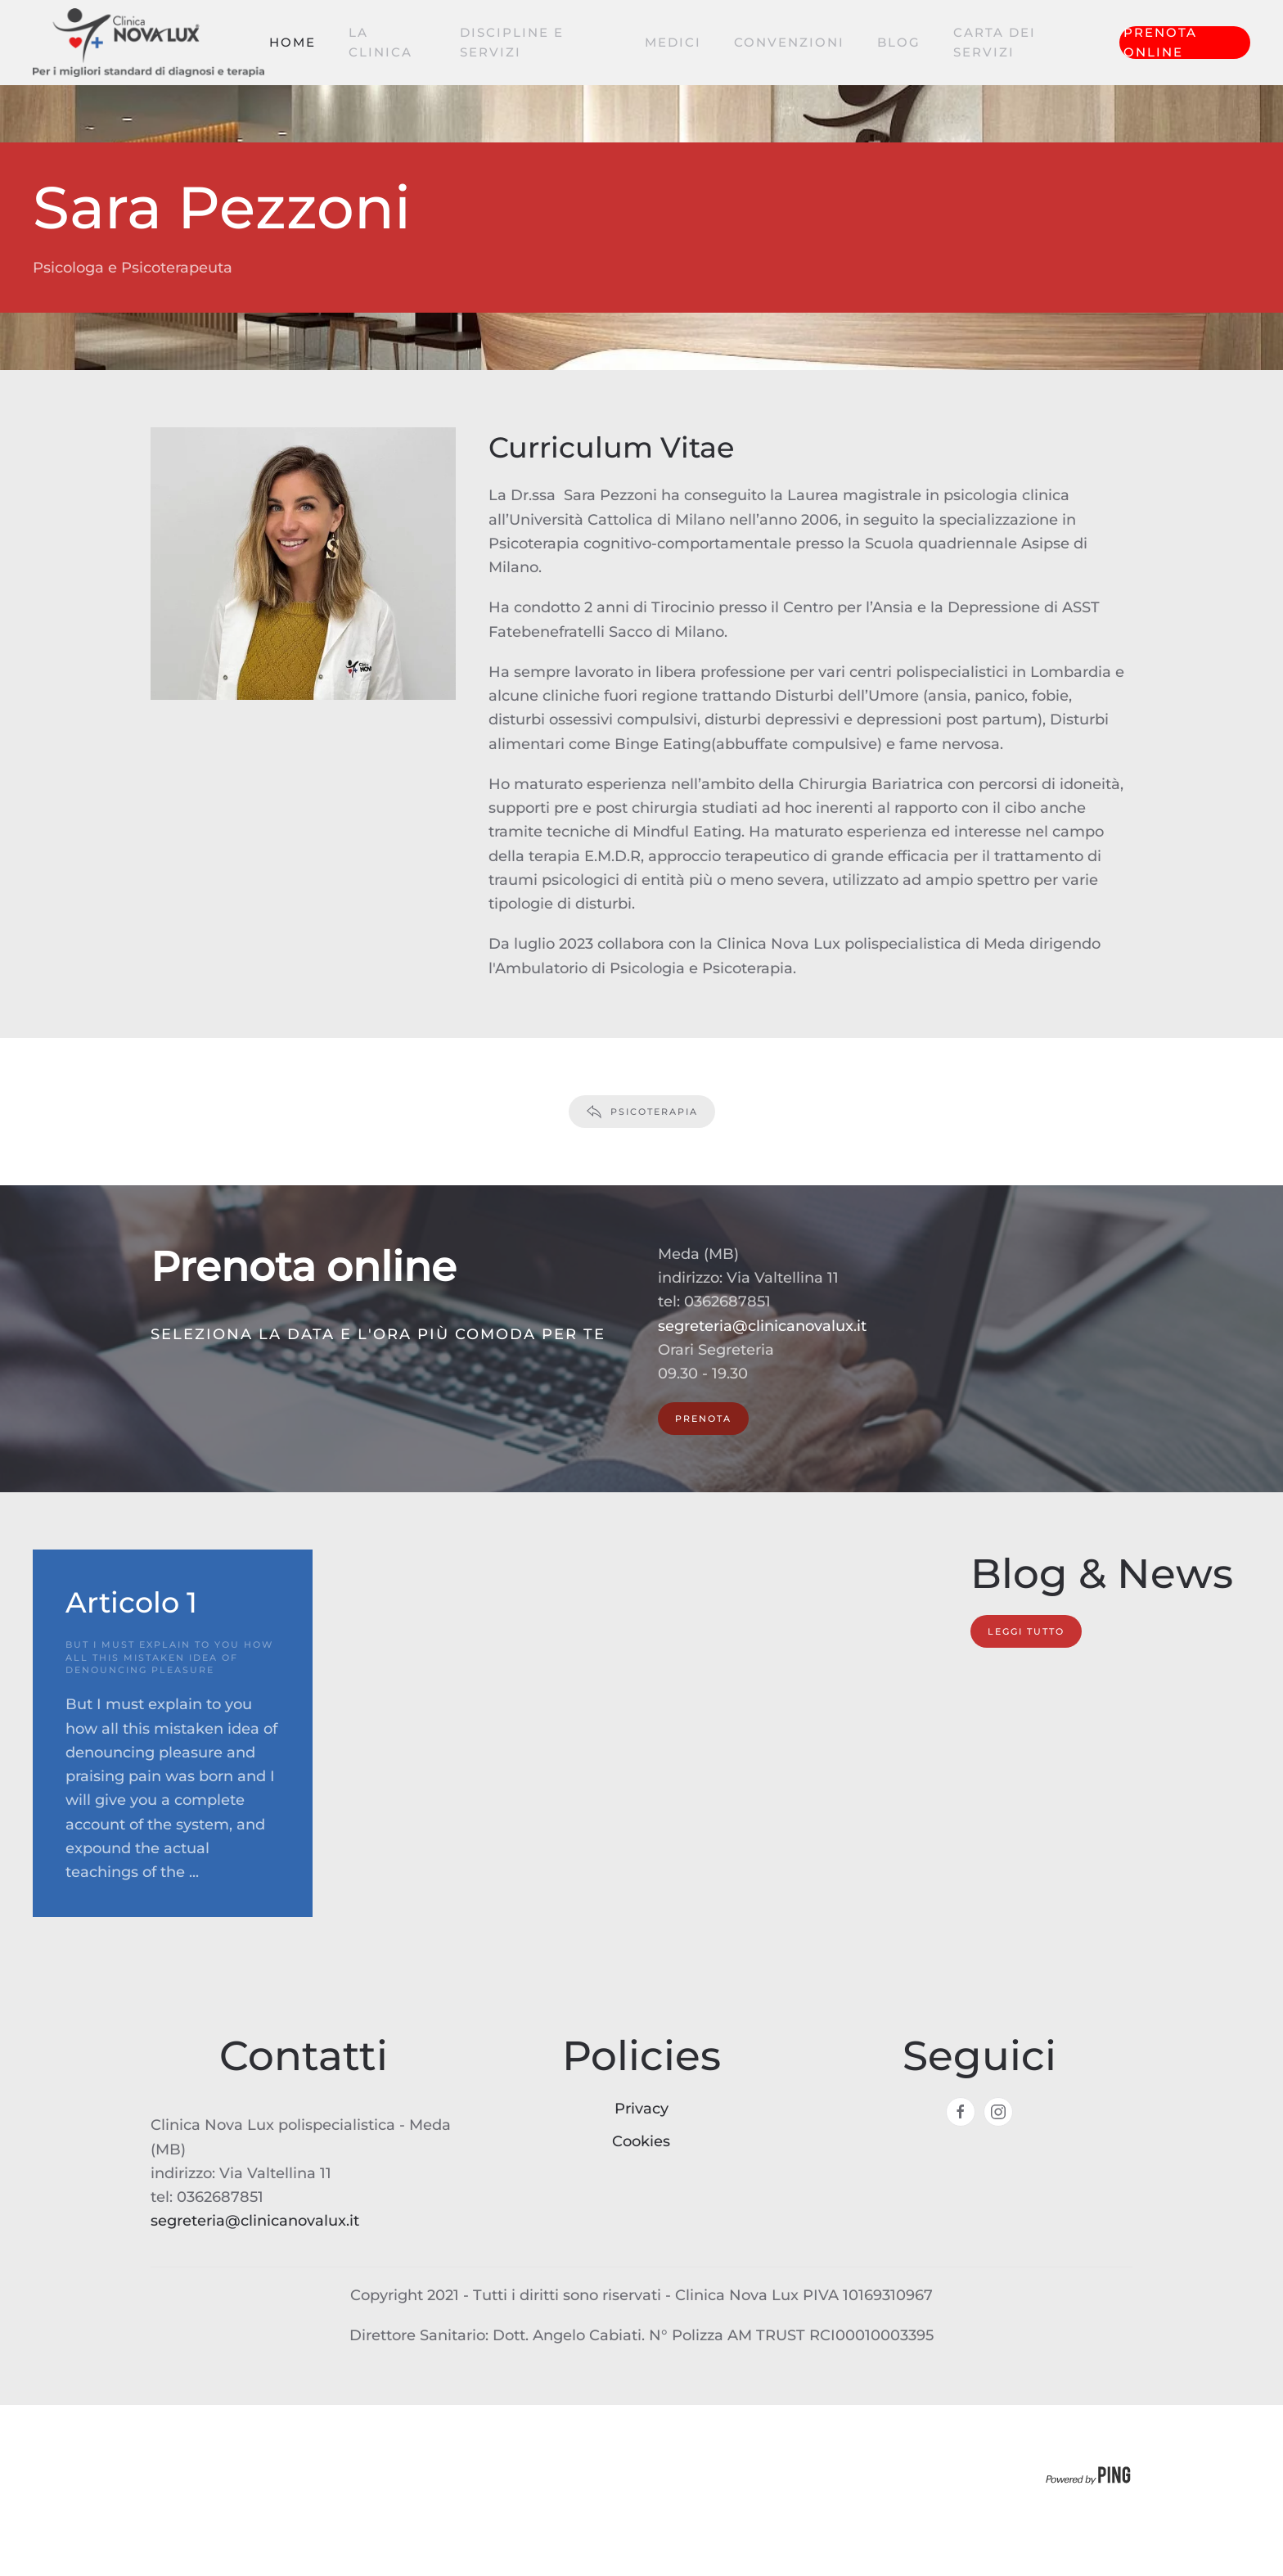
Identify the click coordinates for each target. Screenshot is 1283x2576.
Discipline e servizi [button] (512, 42)
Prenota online (1160, 42)
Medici (673, 42)
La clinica (380, 42)
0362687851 (727, 1302)
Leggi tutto (1026, 1631)
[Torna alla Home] (151, 42)
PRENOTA (703, 1418)
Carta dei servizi (994, 42)
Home (292, 42)
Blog (899, 42)
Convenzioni (789, 42)
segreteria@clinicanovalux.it (762, 1326)
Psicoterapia (642, 1111)
